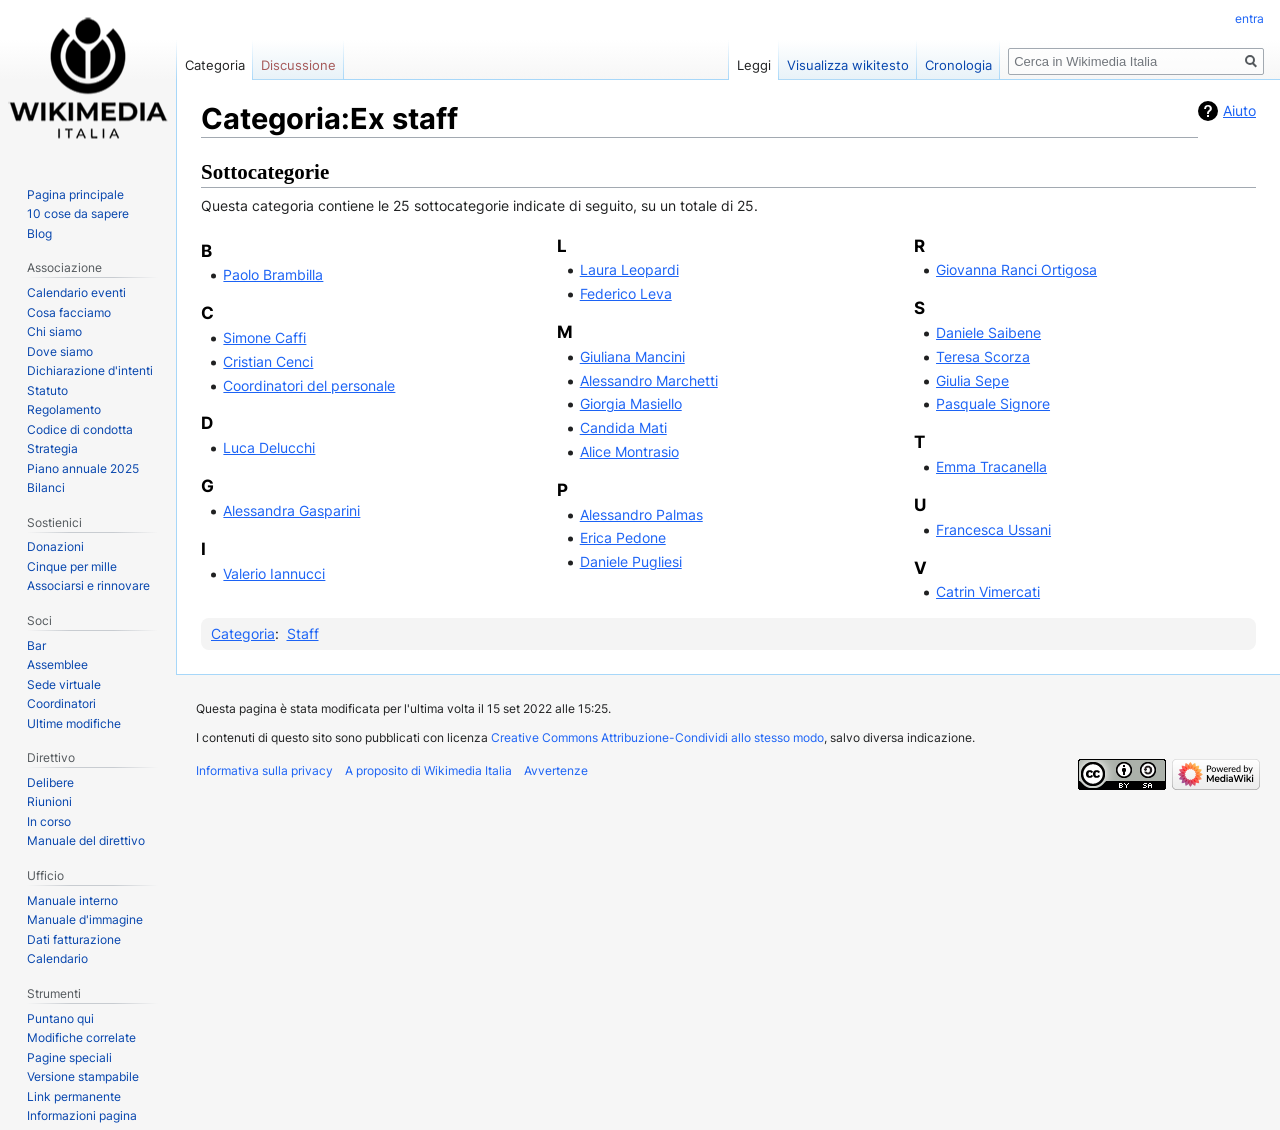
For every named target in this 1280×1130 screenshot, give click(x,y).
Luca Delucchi (269, 447)
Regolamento (64, 409)
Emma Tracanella (991, 466)
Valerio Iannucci (274, 573)
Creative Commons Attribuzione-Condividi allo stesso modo (657, 737)
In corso (49, 821)
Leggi (754, 65)
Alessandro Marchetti (649, 380)
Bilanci (46, 487)
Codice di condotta (80, 429)
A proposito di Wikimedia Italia (428, 770)
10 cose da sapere (78, 213)
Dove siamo (60, 351)
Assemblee (57, 664)
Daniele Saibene (988, 332)
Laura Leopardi (629, 269)
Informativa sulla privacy (264, 770)
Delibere (50, 782)
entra (1249, 18)
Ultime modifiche (74, 723)
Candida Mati (623, 427)
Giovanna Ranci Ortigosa (1016, 269)
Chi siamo (54, 331)
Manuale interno (72, 900)
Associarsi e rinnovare (88, 585)
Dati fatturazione (74, 939)
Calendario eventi (76, 292)
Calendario (57, 958)
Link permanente (74, 1096)
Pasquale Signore (993, 403)
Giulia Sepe (972, 380)
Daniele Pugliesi (631, 561)
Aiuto (1239, 110)
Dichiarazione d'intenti (90, 370)
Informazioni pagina (82, 1115)
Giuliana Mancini (632, 356)
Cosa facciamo (69, 312)
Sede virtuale (64, 684)
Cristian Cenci (268, 361)
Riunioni (49, 801)
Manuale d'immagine (85, 919)
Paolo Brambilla (273, 274)
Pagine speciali (69, 1057)
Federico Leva (626, 293)
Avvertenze (556, 770)
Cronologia (958, 65)
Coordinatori (61, 703)
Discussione (298, 65)
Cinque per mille (72, 566)
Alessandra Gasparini (291, 510)
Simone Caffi (264, 337)
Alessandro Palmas (641, 514)
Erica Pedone (623, 537)
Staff (303, 633)
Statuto (47, 390)
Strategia (52, 448)
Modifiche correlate (81, 1037)
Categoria (243, 633)
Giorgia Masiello (631, 403)
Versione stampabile (83, 1076)
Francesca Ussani (993, 529)
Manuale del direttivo (86, 840)
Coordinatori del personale (309, 385)
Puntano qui (60, 1018)
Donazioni (55, 546)
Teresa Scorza (983, 356)
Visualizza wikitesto (848, 65)
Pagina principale (75, 194)
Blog (39, 233)
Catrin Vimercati (988, 591)
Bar (36, 645)
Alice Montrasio (629, 451)
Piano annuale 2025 (83, 468)
